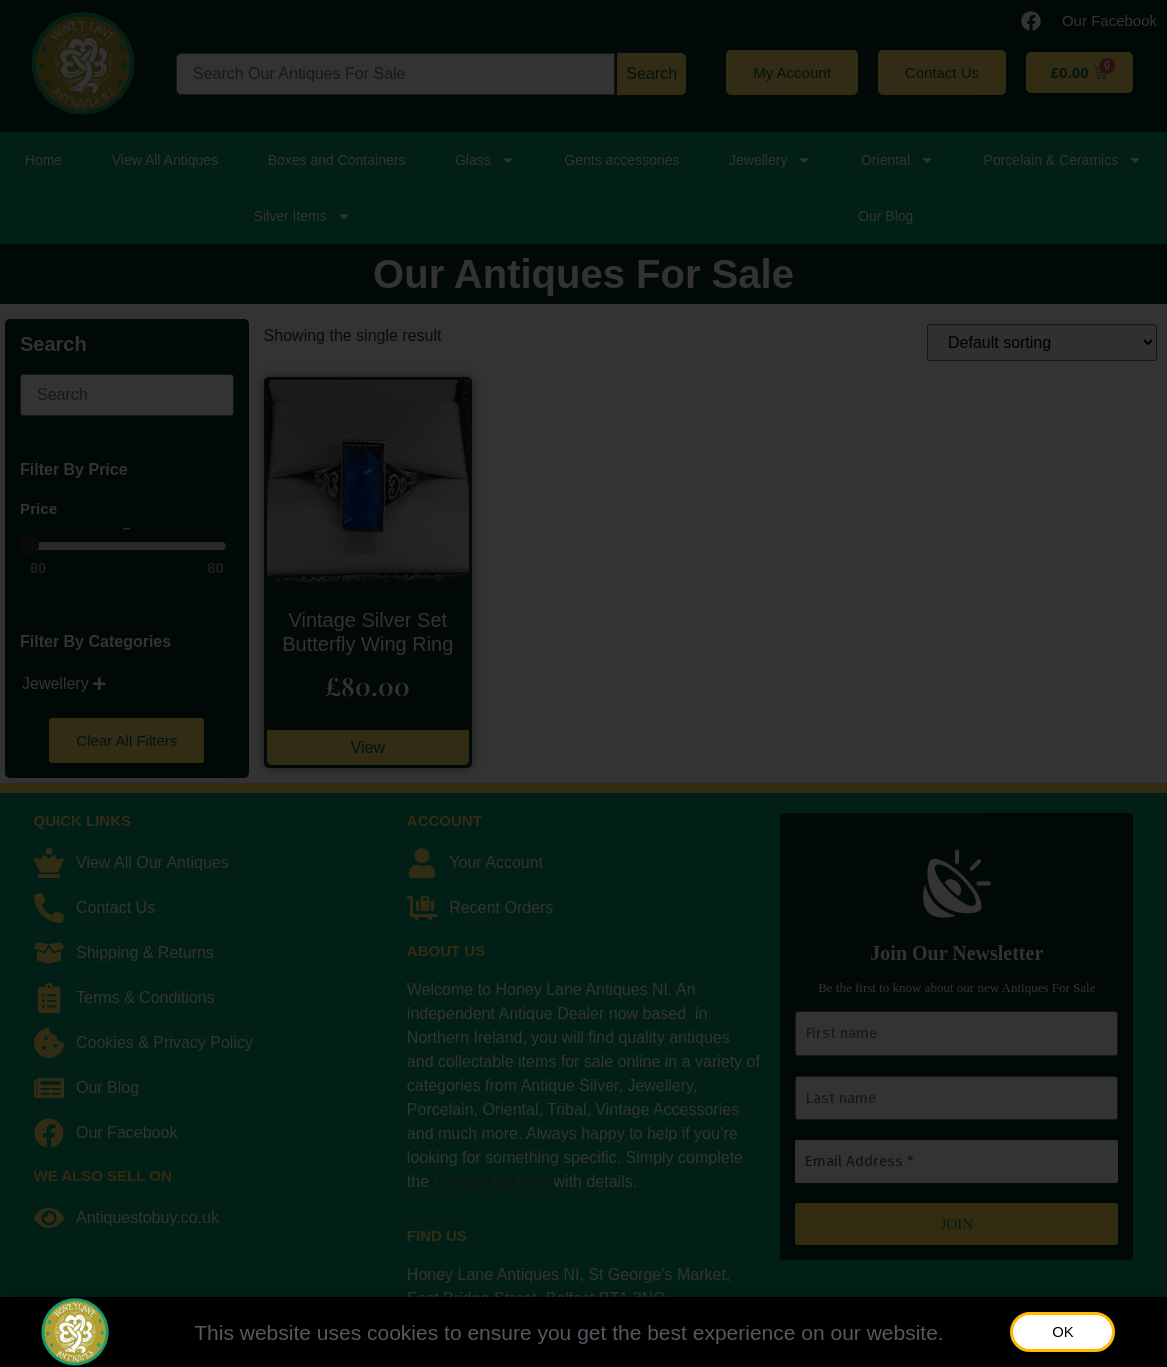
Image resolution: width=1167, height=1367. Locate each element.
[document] (583, 683)
